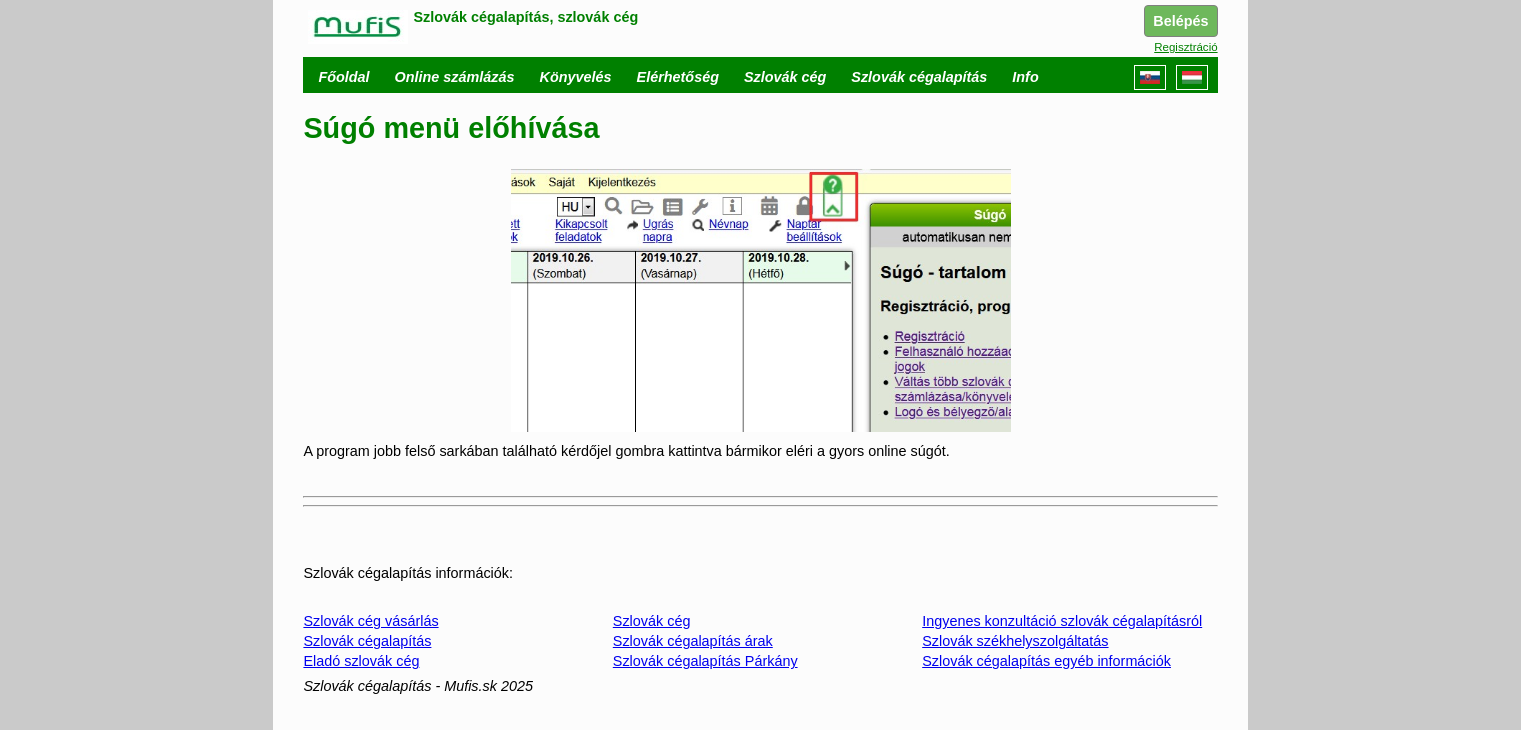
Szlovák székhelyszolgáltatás (1015, 641)
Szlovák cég (652, 621)
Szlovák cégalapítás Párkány (705, 661)
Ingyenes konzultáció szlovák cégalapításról (1062, 621)
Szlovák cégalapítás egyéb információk (1046, 661)
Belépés (1180, 21)
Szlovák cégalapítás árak (693, 641)
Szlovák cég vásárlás (370, 621)
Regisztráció (1185, 47)
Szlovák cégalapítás (367, 641)
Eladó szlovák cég (361, 661)
